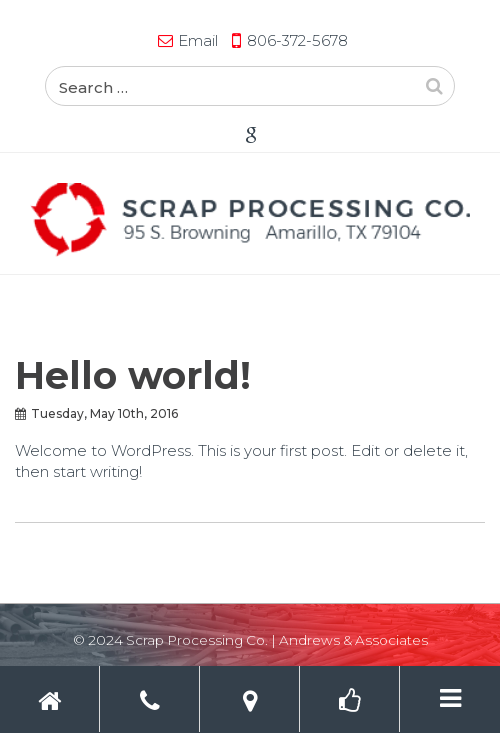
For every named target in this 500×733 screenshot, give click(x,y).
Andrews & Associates (353, 640)
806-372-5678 (297, 40)
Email (198, 40)
